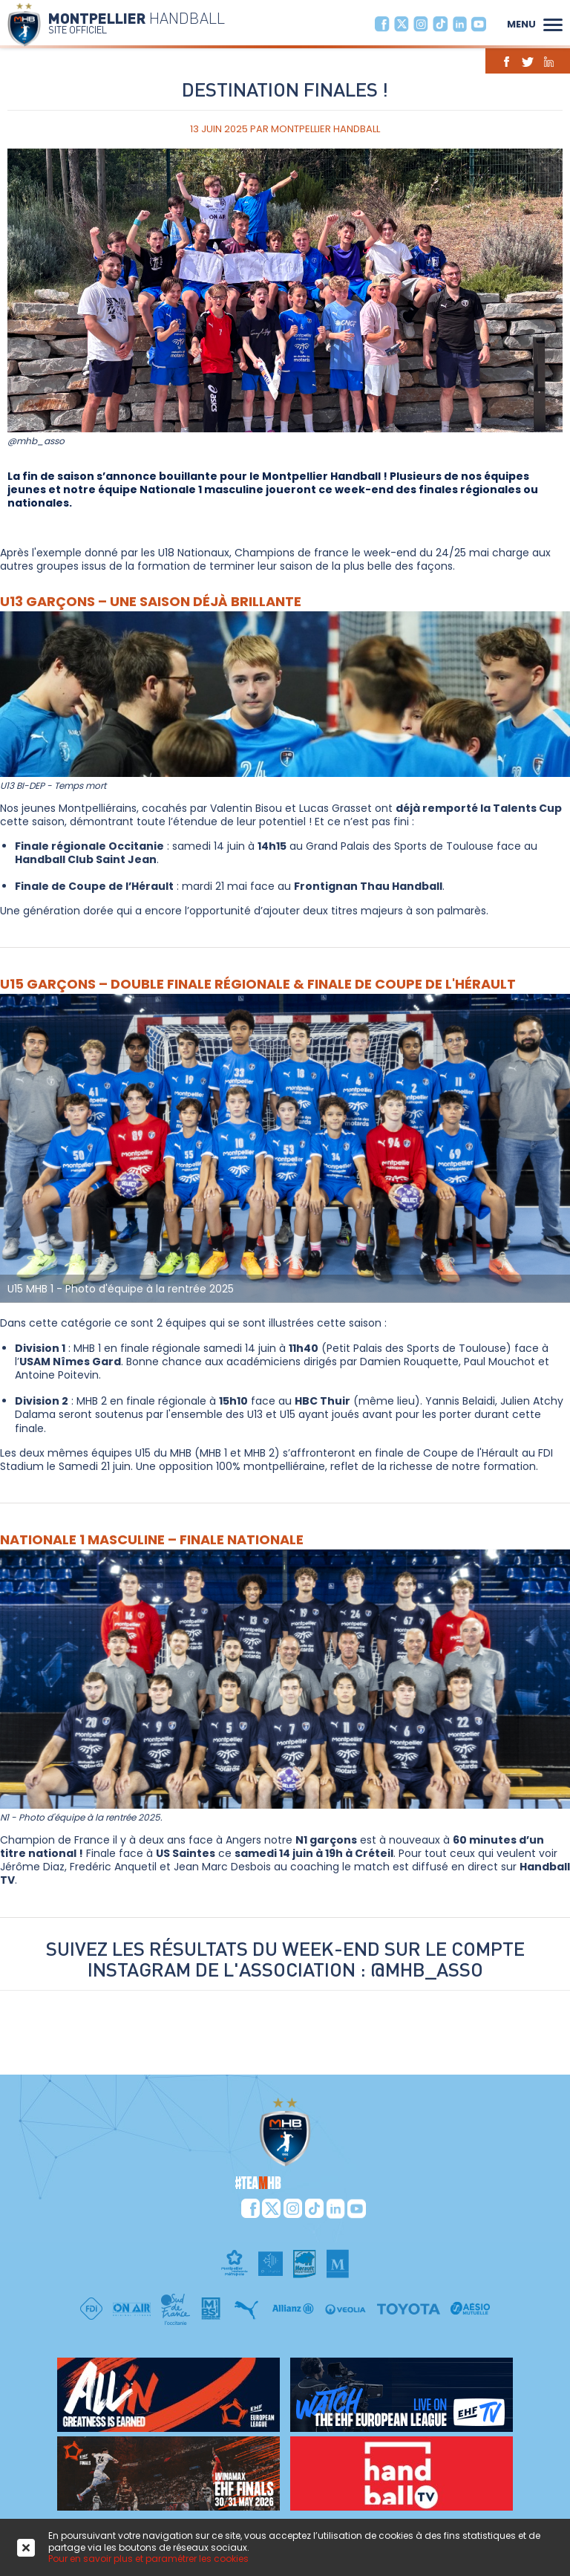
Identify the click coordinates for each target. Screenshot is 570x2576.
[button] (553, 23)
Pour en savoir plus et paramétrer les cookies (148, 2558)
